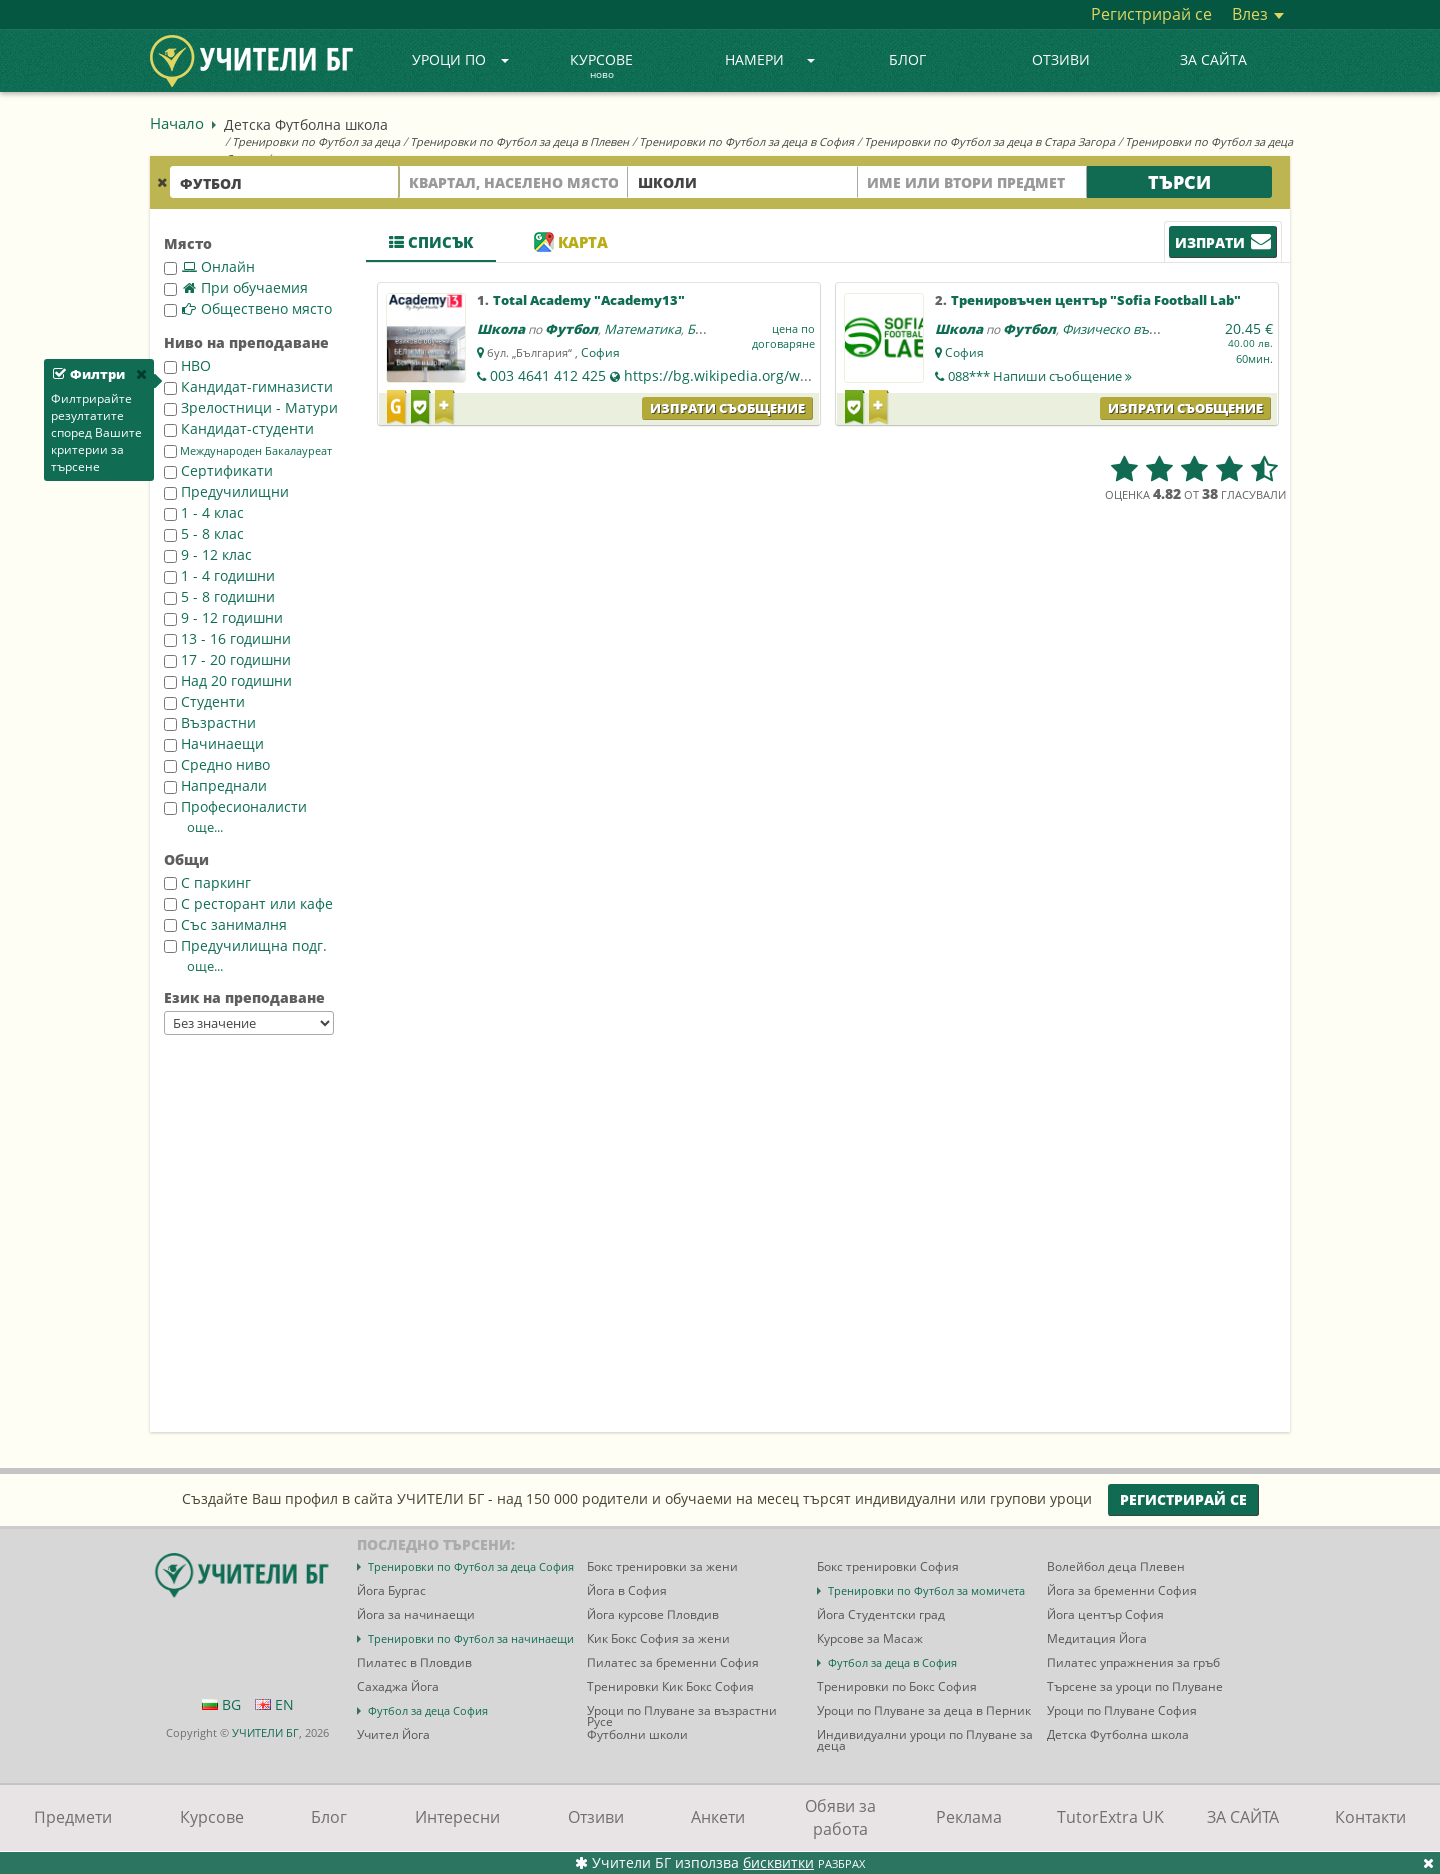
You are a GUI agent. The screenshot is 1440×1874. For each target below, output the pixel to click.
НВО (187, 365)
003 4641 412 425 (548, 375)
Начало (177, 123)
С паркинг (207, 882)
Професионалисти (235, 806)
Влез (1258, 14)
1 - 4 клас (204, 512)
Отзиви (1061, 59)
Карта (571, 242)
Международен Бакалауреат (248, 451)
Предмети (73, 1817)
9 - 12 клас (208, 554)
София (600, 352)
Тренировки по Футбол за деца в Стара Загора (989, 141)
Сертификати (218, 470)
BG (221, 1704)
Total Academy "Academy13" (589, 300)
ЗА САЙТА (1213, 59)
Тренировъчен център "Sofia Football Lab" (1096, 300)
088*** (1040, 376)
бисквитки (778, 1862)
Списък (431, 242)
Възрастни (210, 722)
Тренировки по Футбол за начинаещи (471, 1638)
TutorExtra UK (1110, 1817)
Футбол (571, 329)
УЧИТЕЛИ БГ (265, 1732)
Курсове (601, 67)
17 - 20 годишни (227, 659)
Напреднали (215, 785)
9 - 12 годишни (223, 617)
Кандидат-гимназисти (248, 386)
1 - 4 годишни (219, 575)
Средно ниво (217, 764)
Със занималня (225, 924)
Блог (907, 59)
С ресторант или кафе (248, 903)
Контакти (1370, 1817)
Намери (770, 59)
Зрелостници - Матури (251, 407)
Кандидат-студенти (239, 428)
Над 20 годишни (228, 680)
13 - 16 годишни (227, 638)
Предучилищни (226, 491)
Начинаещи (214, 743)
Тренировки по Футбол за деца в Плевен (519, 141)
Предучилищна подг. (245, 945)
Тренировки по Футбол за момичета (926, 1590)
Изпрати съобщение (727, 408)
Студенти (204, 701)
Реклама (969, 1817)
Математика (642, 329)
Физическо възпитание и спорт (1159, 329)
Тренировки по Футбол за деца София (471, 1566)
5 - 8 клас (204, 533)
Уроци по (461, 59)
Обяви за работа (840, 1817)
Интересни (457, 1817)
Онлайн (209, 266)
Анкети (718, 1817)
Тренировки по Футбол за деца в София (746, 141)
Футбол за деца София (428, 1710)
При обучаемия (236, 287)
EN (274, 1704)
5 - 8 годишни (219, 596)
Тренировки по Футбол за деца (316, 141)
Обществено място (248, 308)
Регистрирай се (1151, 14)
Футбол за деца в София (892, 1662)
